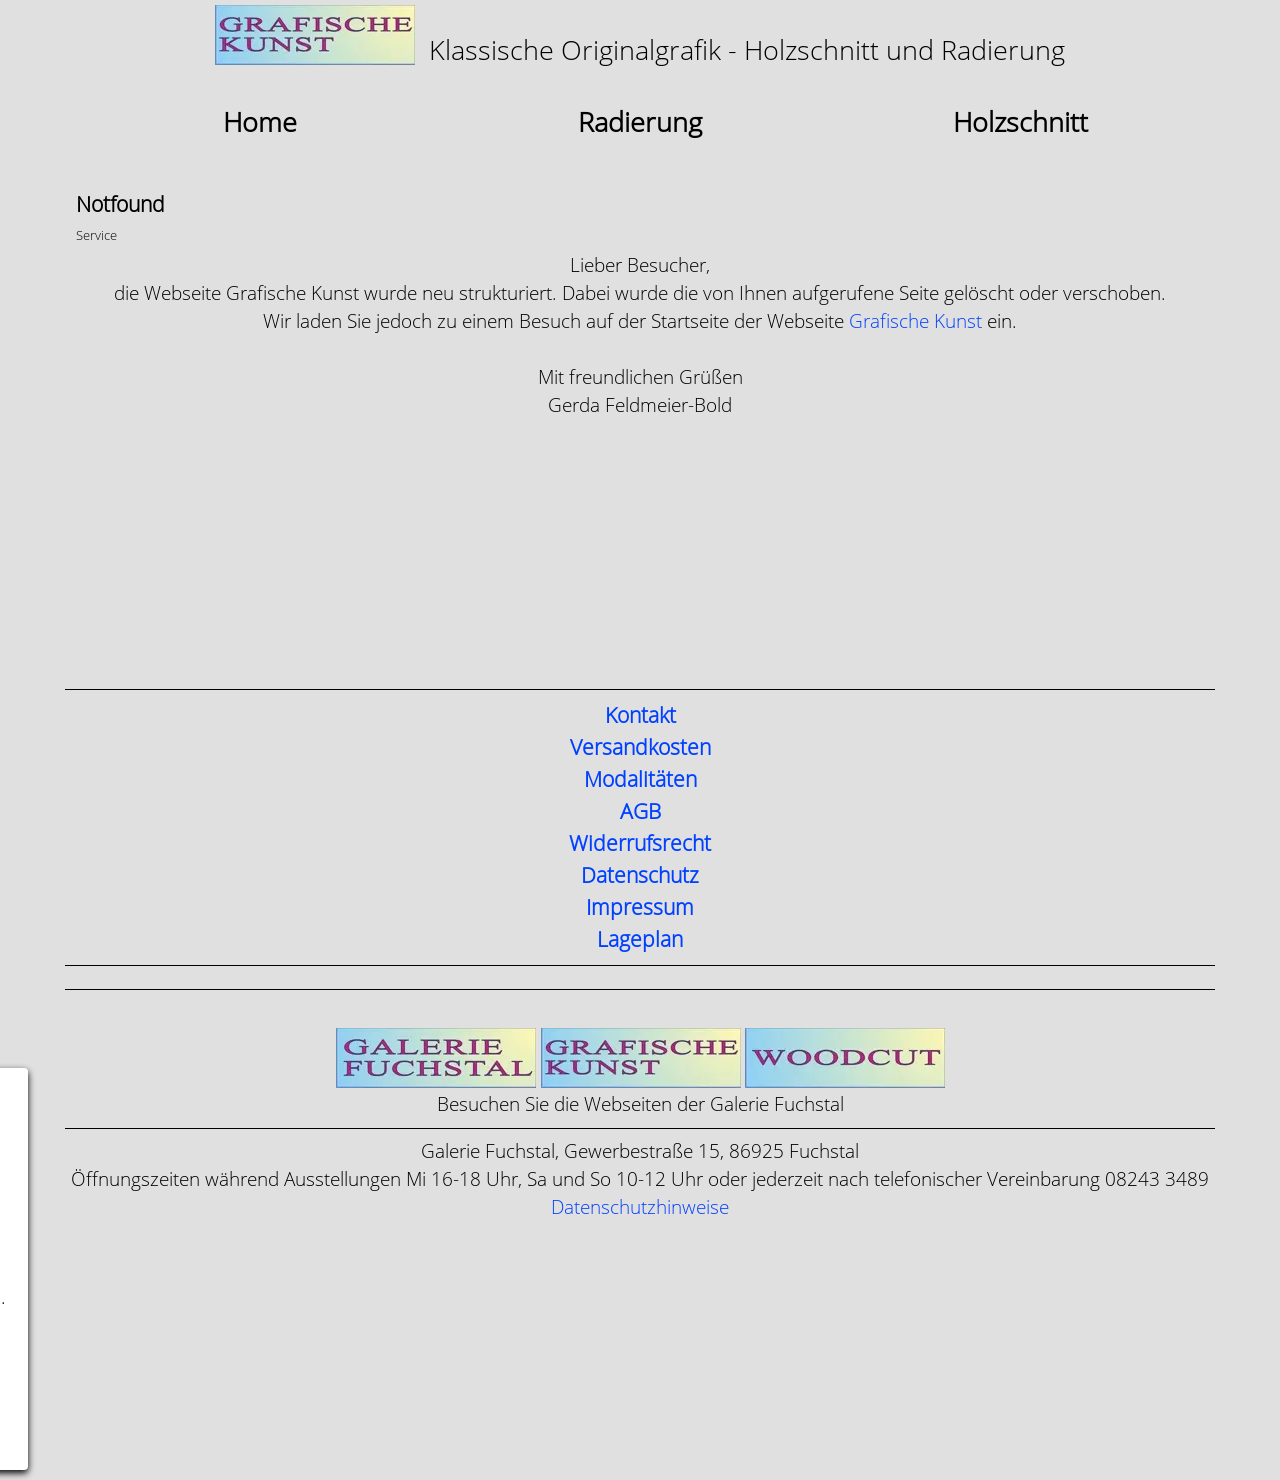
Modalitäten (640, 780)
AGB (640, 812)
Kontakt (640, 716)
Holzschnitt (1020, 123)
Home (260, 123)
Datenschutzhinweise (640, 1207)
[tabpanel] (640, 38)
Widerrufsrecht (640, 844)
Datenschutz (640, 876)
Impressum (640, 908)
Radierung (640, 123)
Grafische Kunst (915, 321)
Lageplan (640, 940)
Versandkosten (640, 748)
